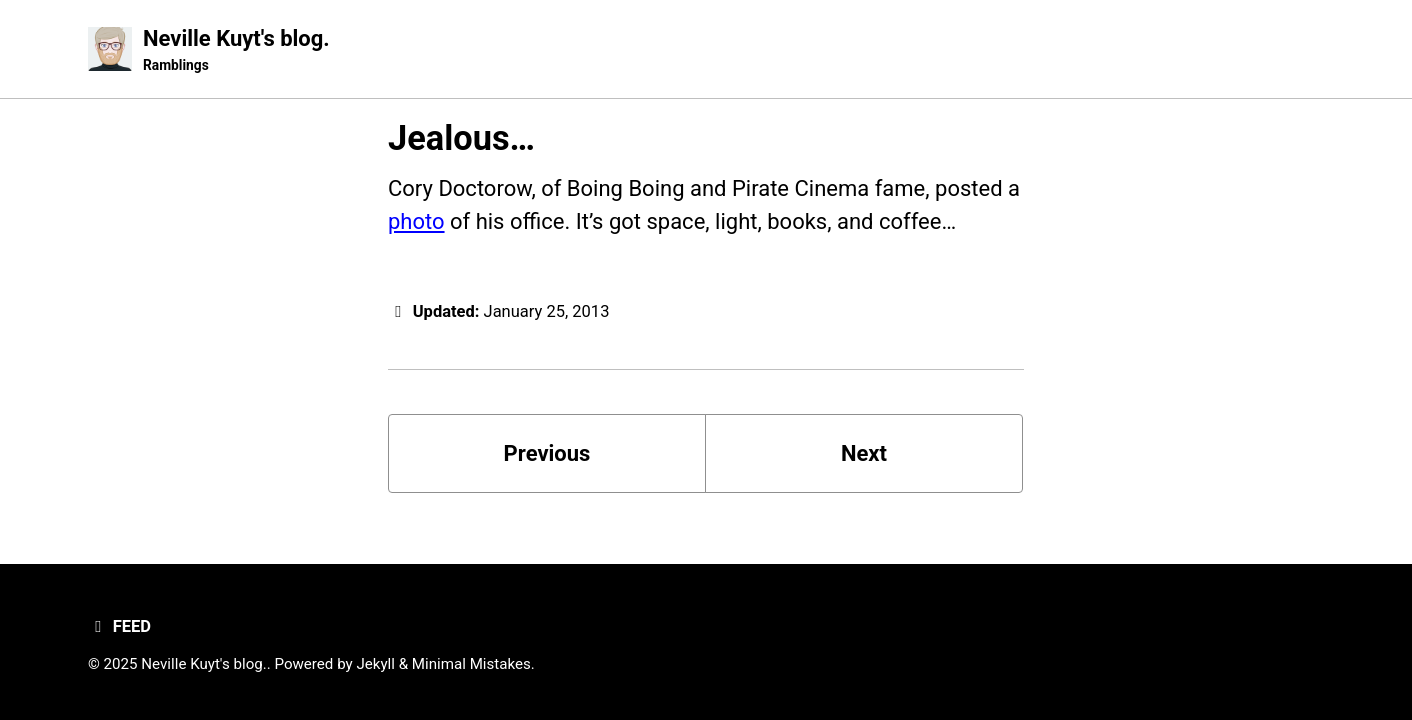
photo (416, 221)
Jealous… (461, 138)
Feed (119, 626)
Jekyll (375, 664)
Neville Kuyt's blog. (236, 51)
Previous (547, 453)
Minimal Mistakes (471, 664)
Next (864, 453)
